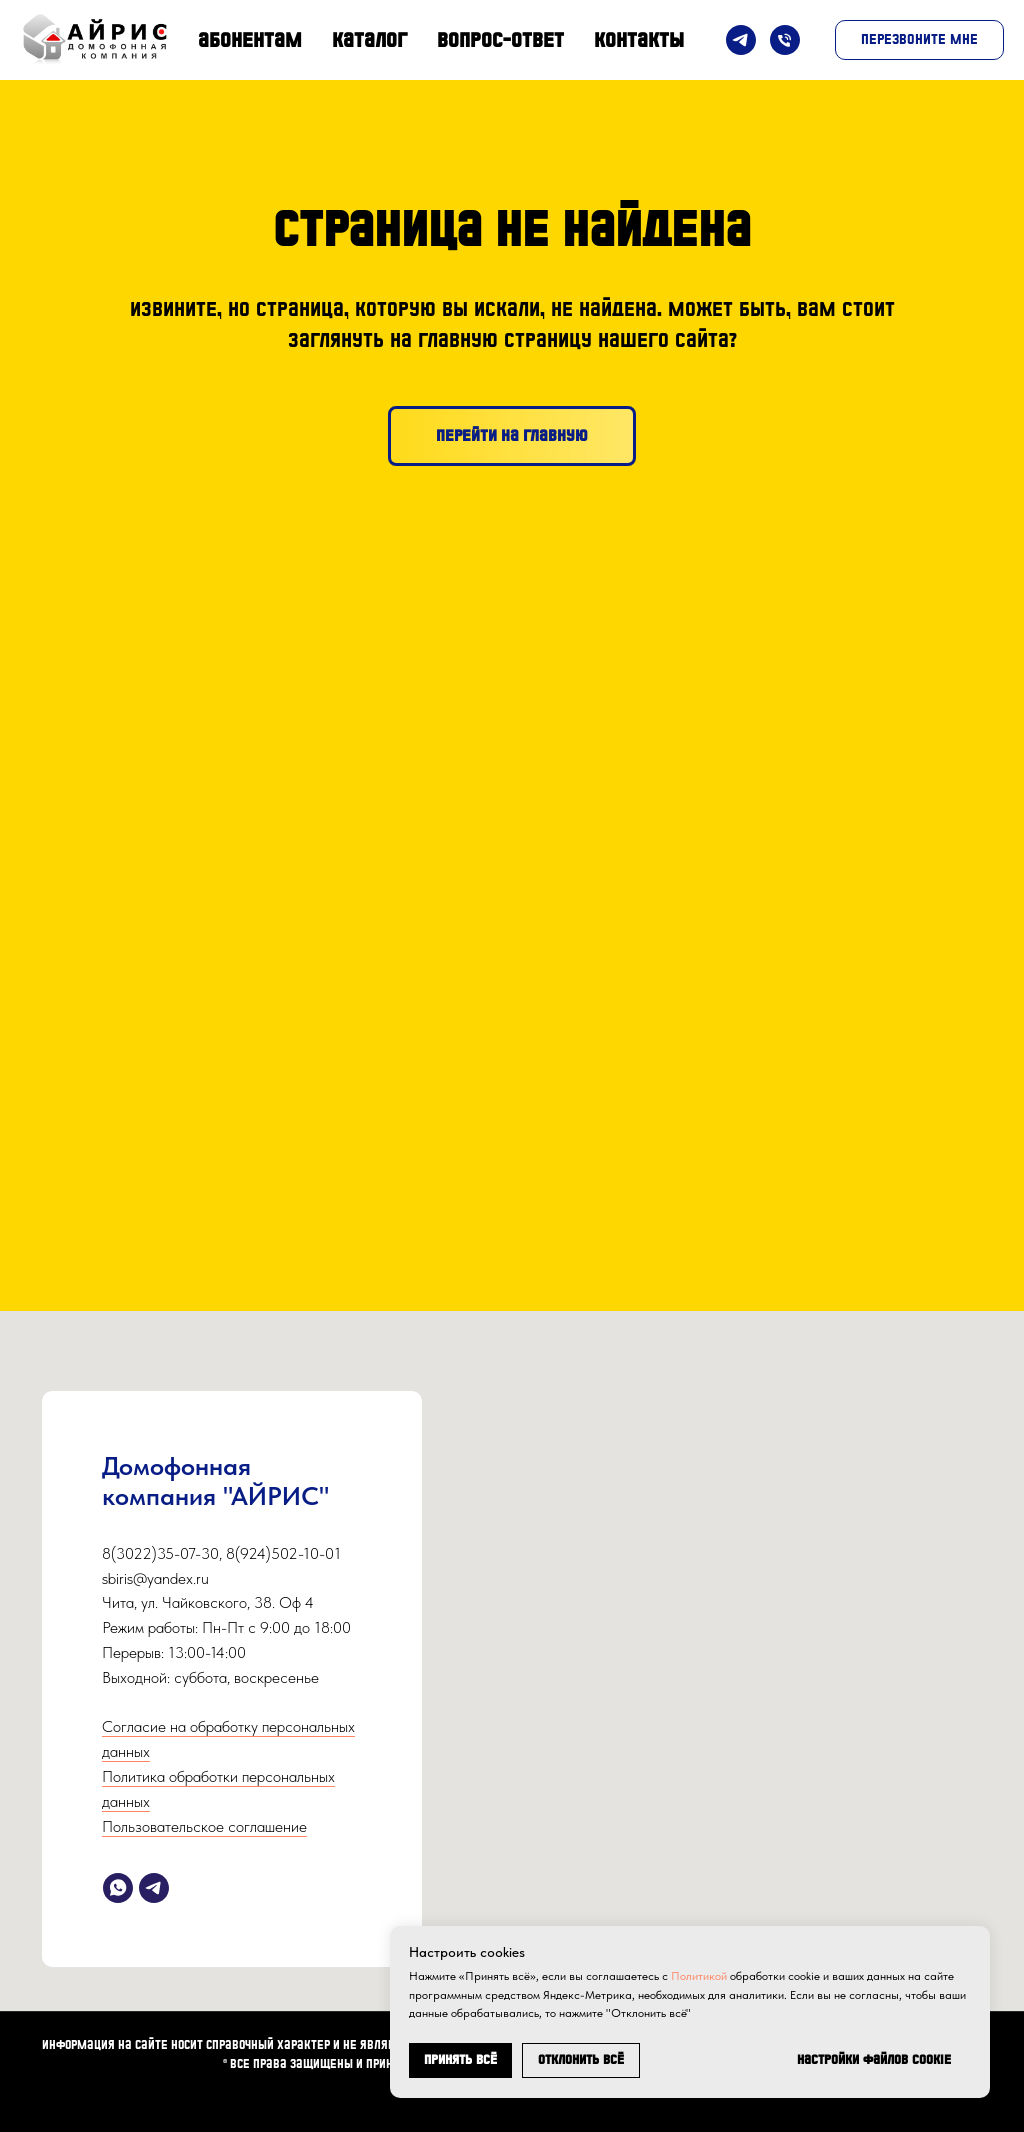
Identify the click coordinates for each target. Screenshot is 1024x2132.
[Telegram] (741, 40)
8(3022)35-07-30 (160, 1553)
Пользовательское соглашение (204, 1826)
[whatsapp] (118, 1888)
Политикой (699, 1976)
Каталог (369, 40)
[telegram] (154, 1888)
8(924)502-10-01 (283, 1553)
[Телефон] (785, 40)
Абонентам (250, 40)
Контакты (639, 40)
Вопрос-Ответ (500, 40)
